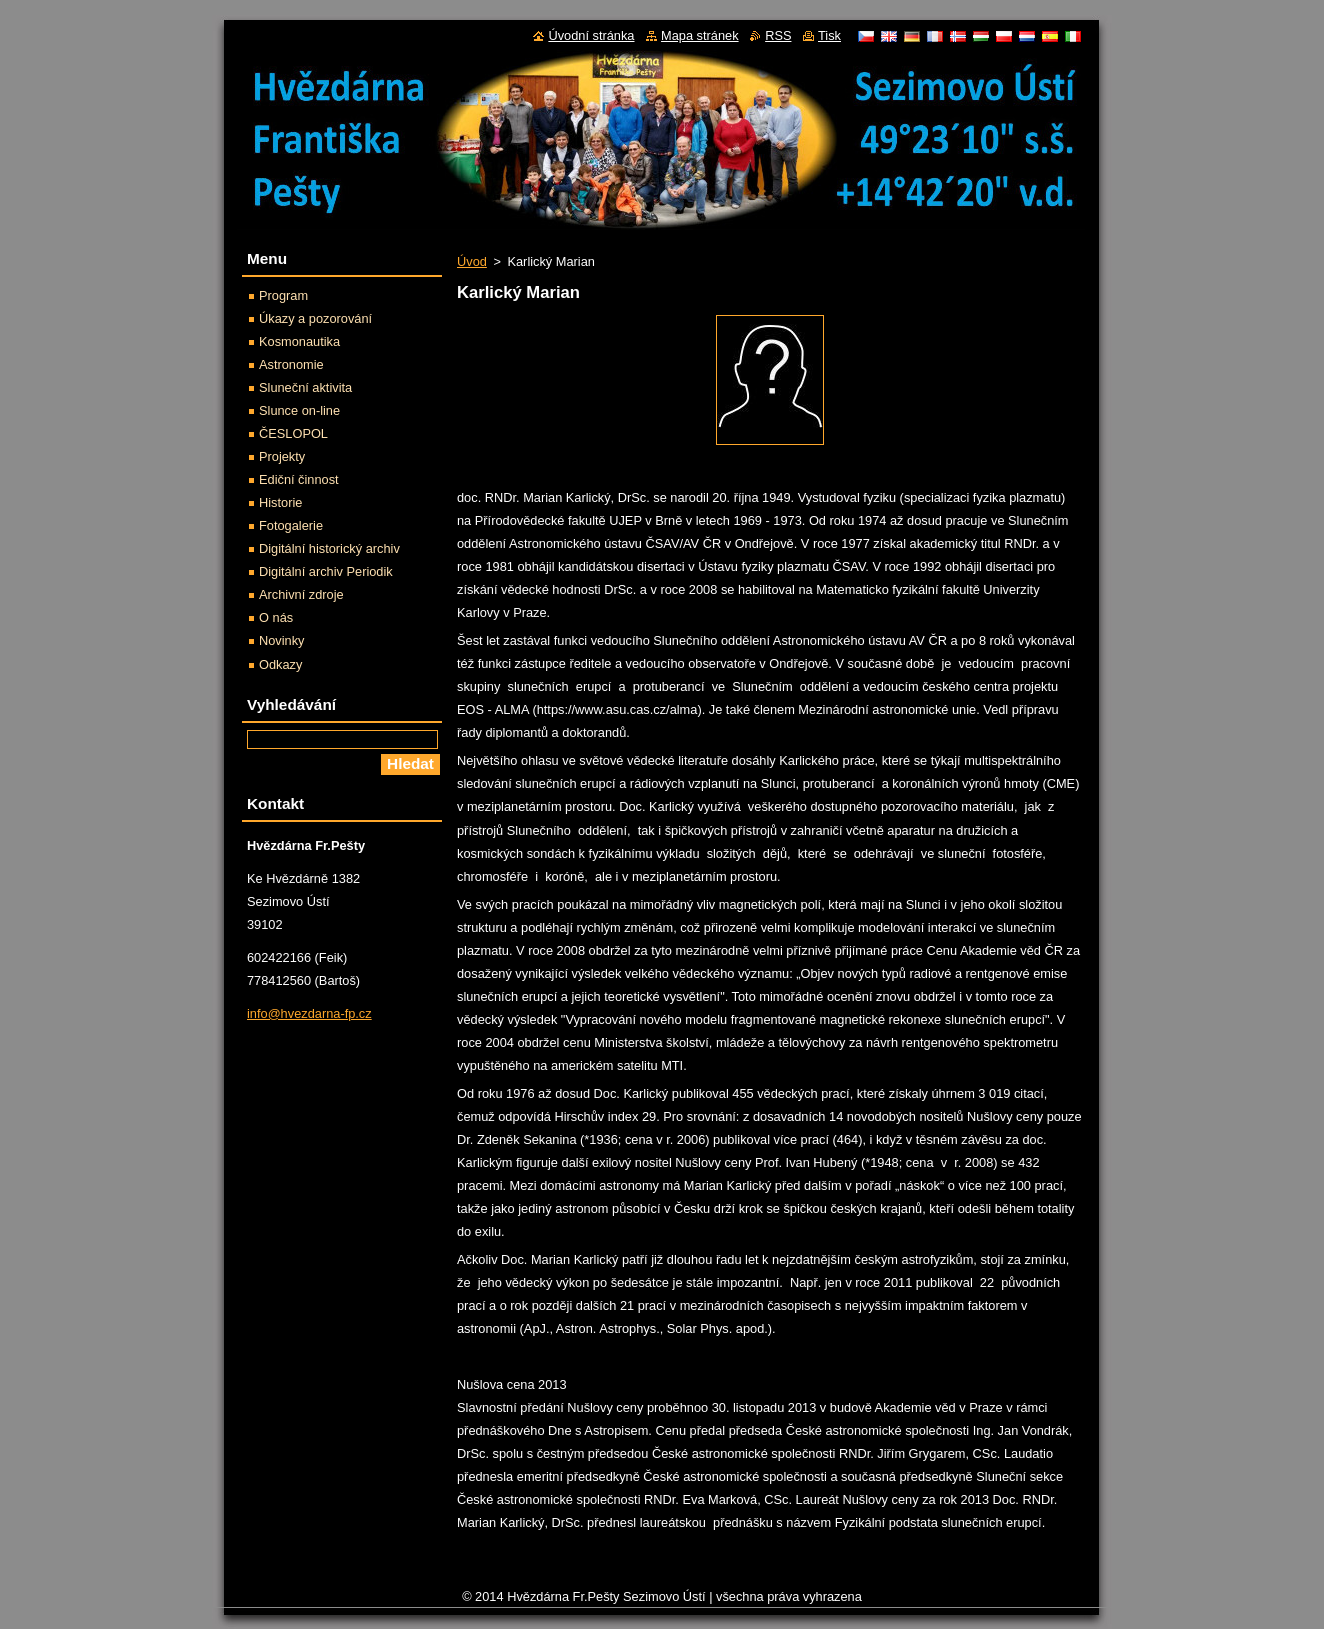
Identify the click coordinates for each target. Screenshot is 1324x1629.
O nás (276, 617)
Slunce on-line (299, 410)
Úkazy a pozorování (315, 318)
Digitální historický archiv (329, 548)
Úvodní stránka (591, 35)
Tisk (829, 35)
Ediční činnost (299, 479)
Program (283, 295)
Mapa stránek (700, 35)
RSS (778, 35)
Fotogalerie (291, 525)
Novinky (282, 640)
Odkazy (280, 664)
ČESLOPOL (293, 433)
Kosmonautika (299, 341)
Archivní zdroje (301, 594)
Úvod (472, 261)
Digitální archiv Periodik (326, 571)
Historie (280, 502)
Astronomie (291, 364)
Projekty (282, 456)
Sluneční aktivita (305, 387)
